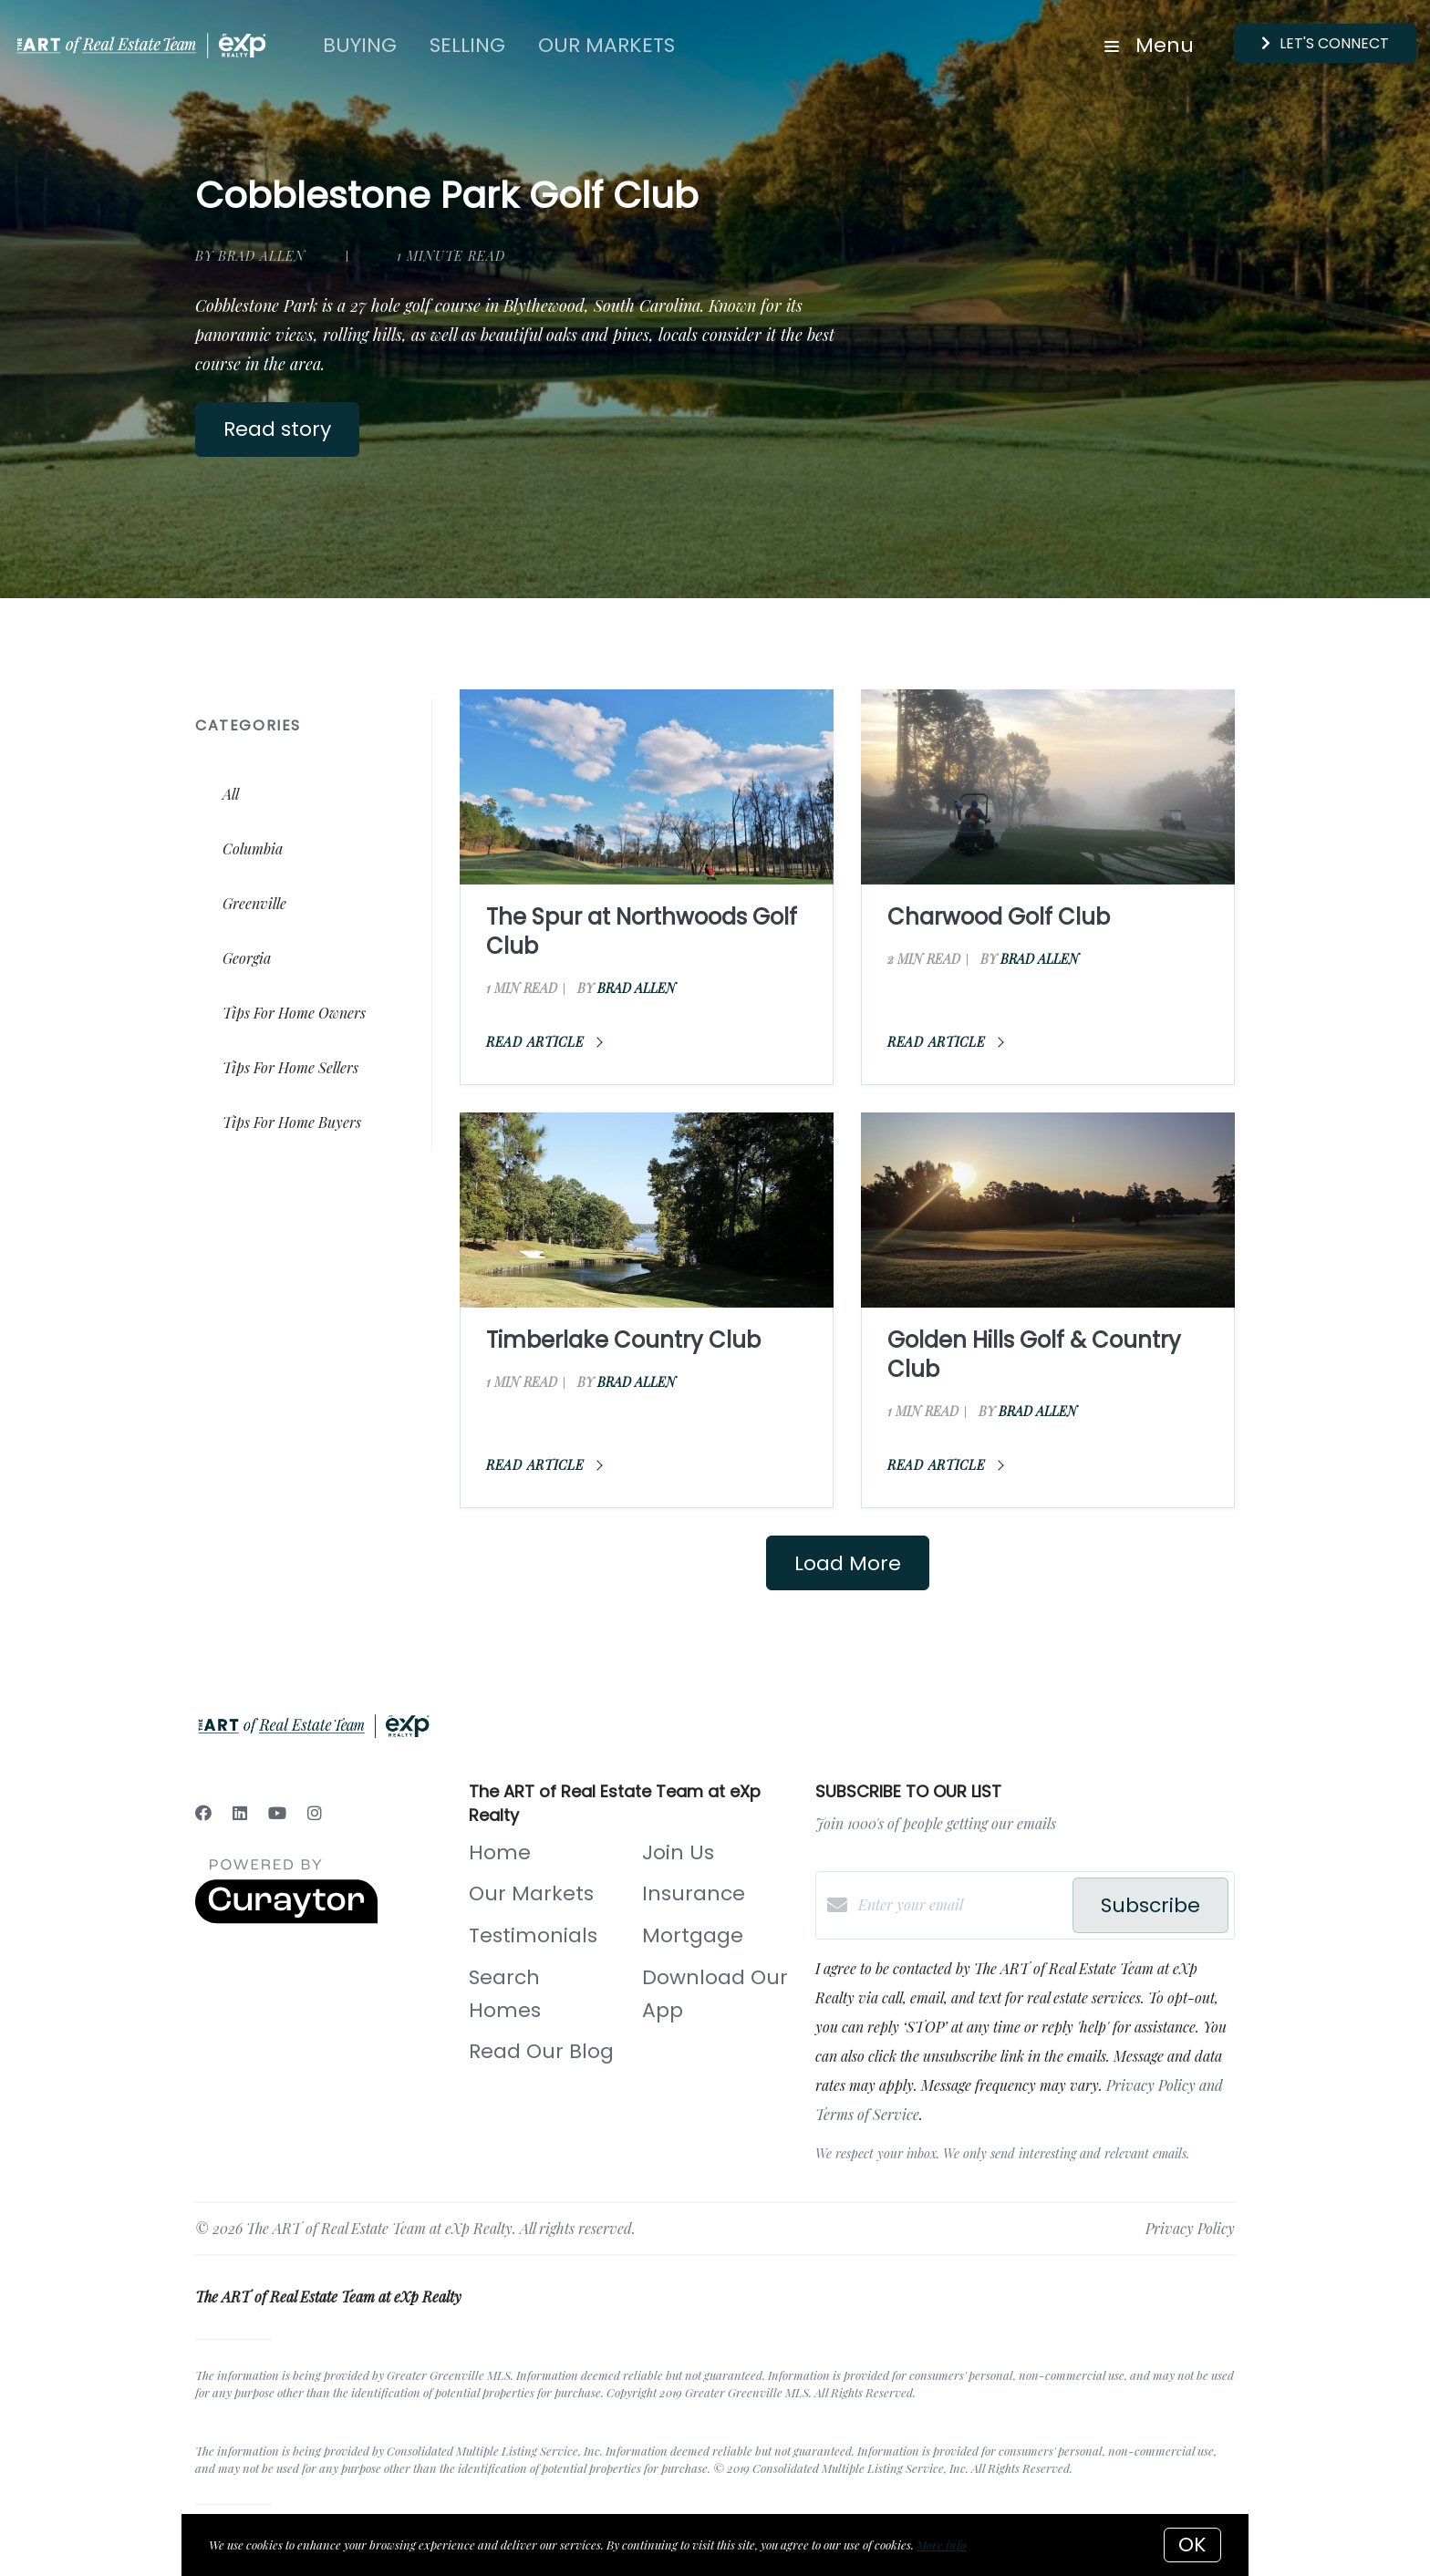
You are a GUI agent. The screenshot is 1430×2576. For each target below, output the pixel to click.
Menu (1149, 45)
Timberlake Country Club (623, 1340)
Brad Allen (636, 988)
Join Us (678, 1852)
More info (941, 2544)
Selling (467, 45)
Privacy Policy (1190, 2228)
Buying (360, 45)
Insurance (693, 1893)
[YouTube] (277, 1813)
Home (500, 1852)
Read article (544, 1041)
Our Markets (606, 45)
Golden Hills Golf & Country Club (1034, 1354)
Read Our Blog (541, 2051)
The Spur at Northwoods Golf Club (641, 931)
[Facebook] (203, 1813)
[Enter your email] (960, 1905)
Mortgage (692, 1935)
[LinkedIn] (240, 1813)
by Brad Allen (250, 255)
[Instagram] (314, 1813)
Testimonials (533, 1935)
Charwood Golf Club (998, 917)
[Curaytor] (286, 1918)
